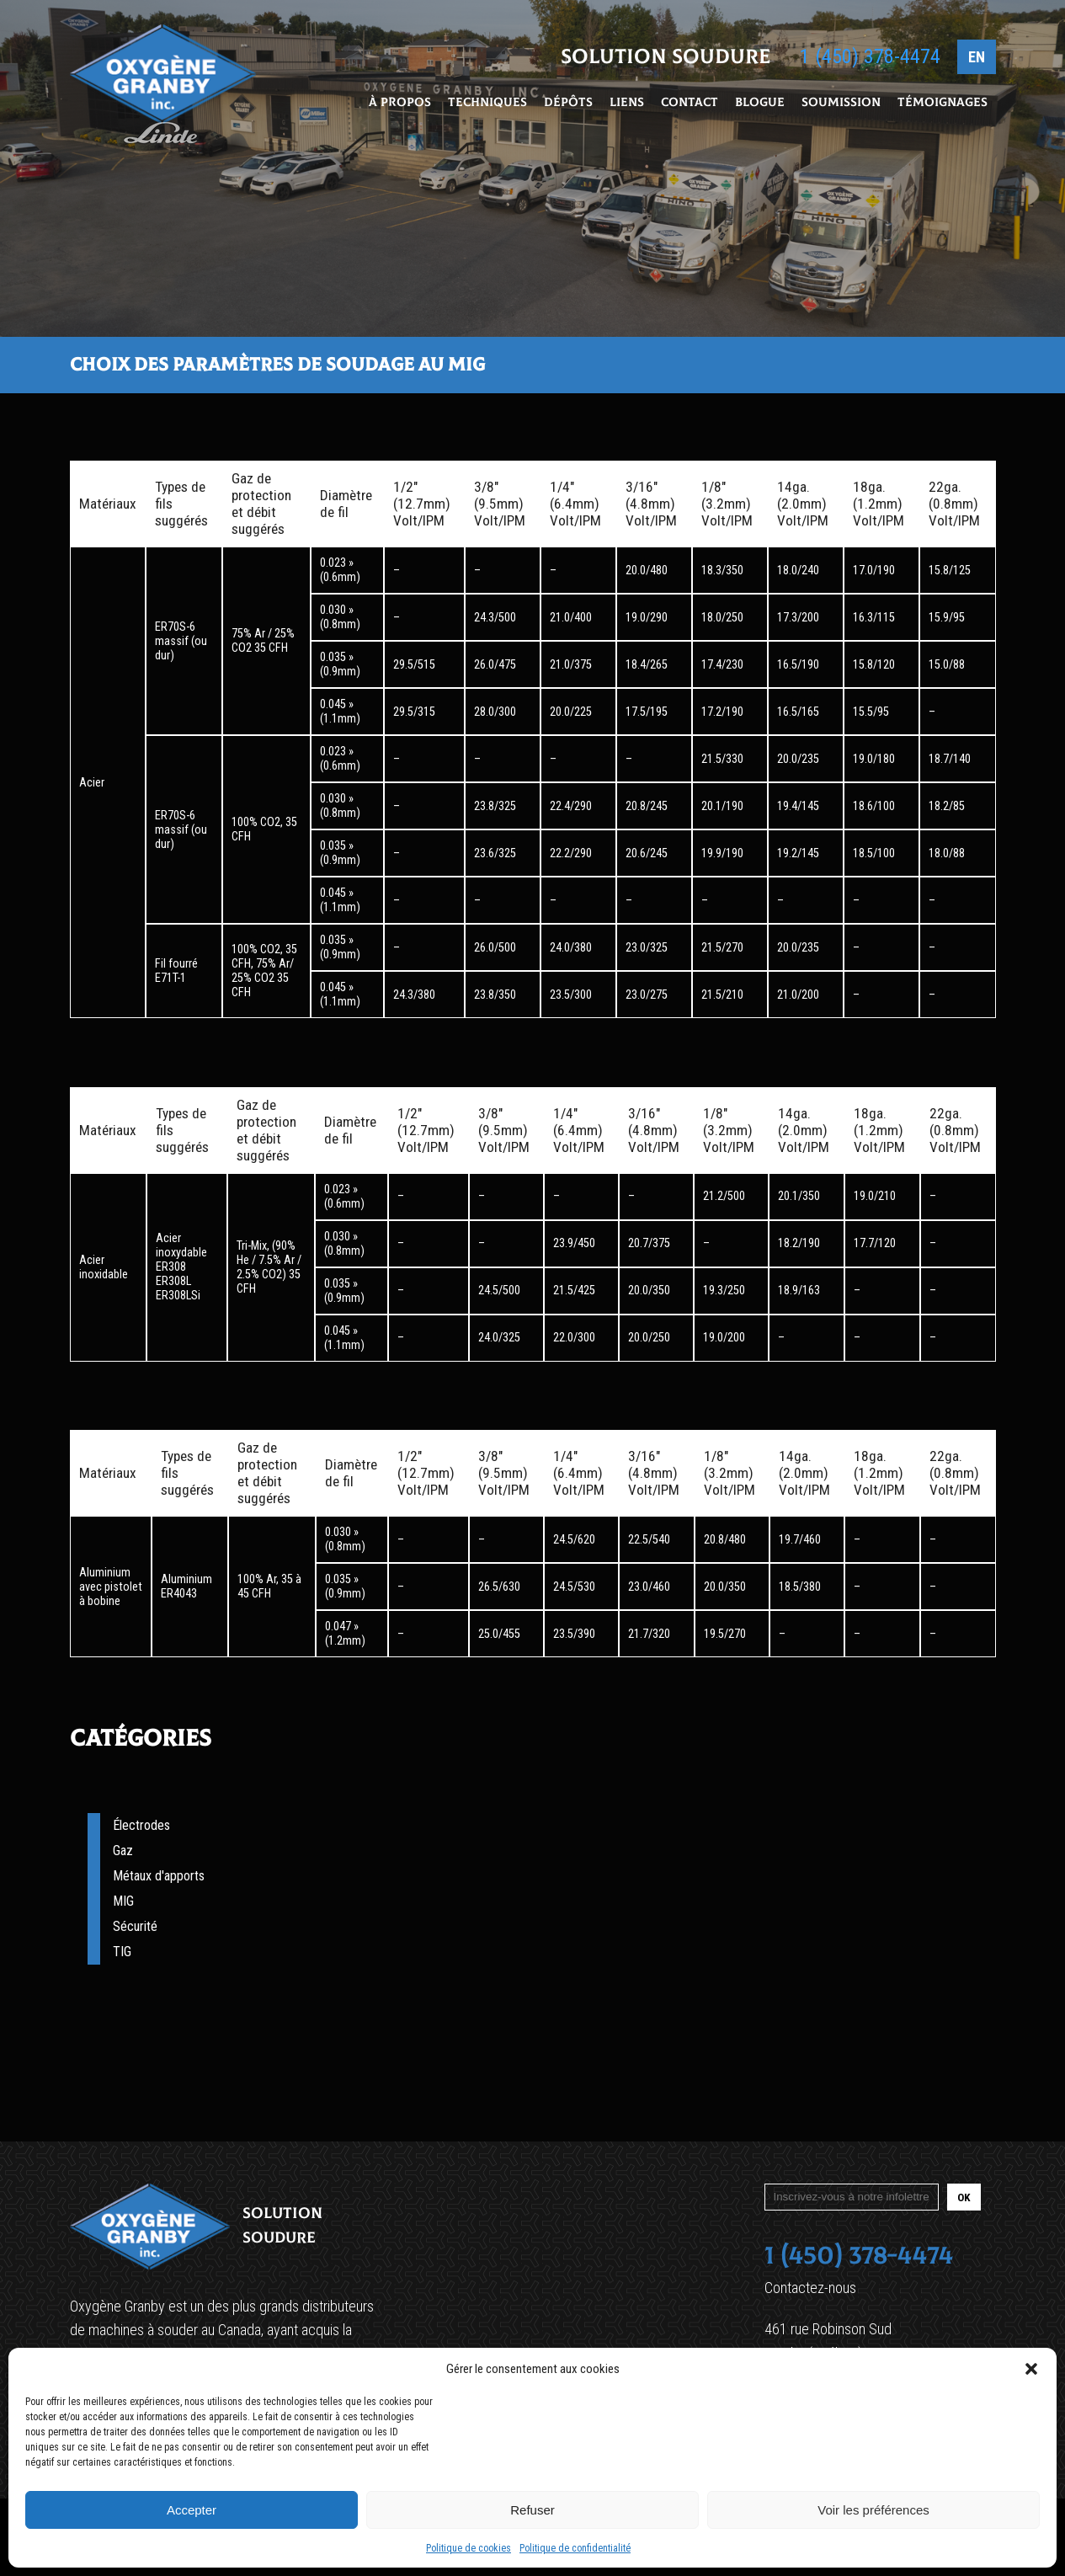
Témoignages (942, 104)
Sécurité (135, 1926)
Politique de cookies (468, 2548)
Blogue (760, 104)
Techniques (487, 104)
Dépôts (568, 104)
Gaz (123, 1851)
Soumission (841, 104)
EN (976, 58)
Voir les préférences (873, 2510)
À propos (400, 104)
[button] (1031, 2368)
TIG (122, 1952)
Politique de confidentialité (575, 2548)
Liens (627, 104)
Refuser (532, 2510)
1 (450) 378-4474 (870, 58)
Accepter (191, 2510)
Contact (689, 104)
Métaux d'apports (159, 1876)
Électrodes (141, 1825)
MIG (123, 1901)
